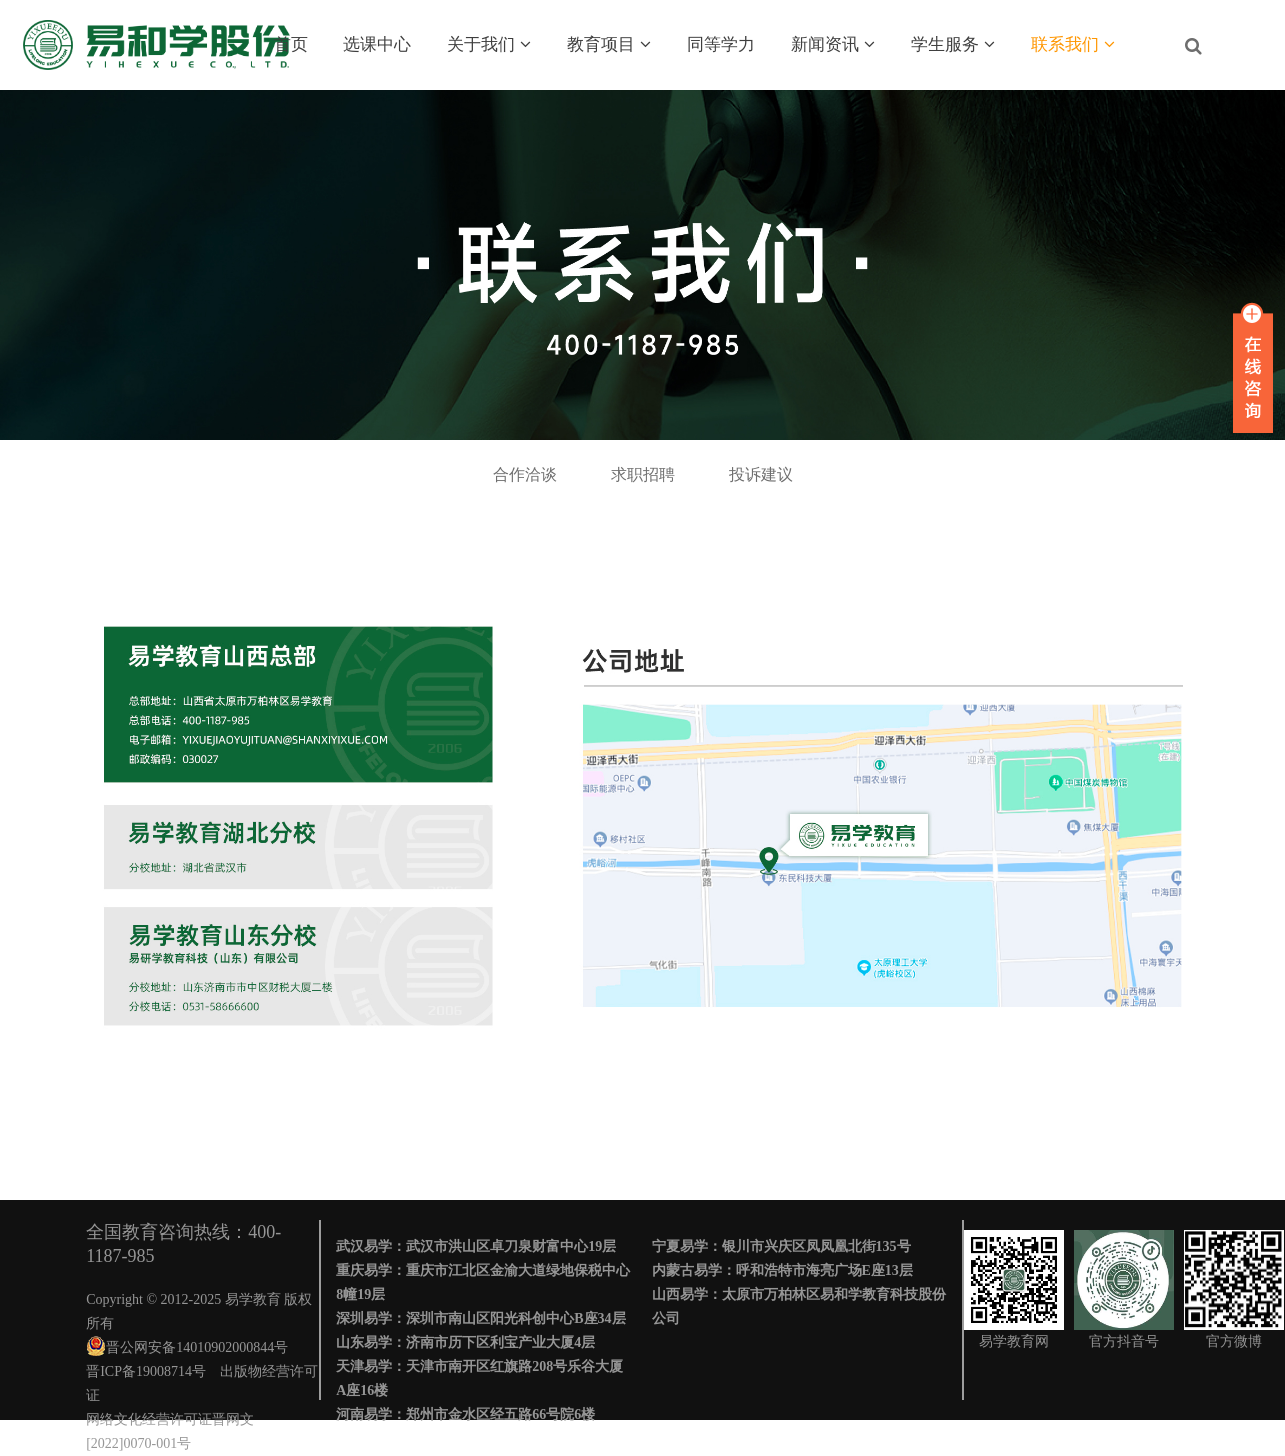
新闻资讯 (833, 44)
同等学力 (721, 44)
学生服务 (953, 44)
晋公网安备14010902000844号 (197, 1347)
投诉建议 (761, 474)
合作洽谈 (525, 474)
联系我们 (1073, 44)
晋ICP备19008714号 (146, 1371)
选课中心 (377, 44)
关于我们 (489, 44)
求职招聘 (643, 474)
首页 (291, 44)
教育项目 (609, 44)
